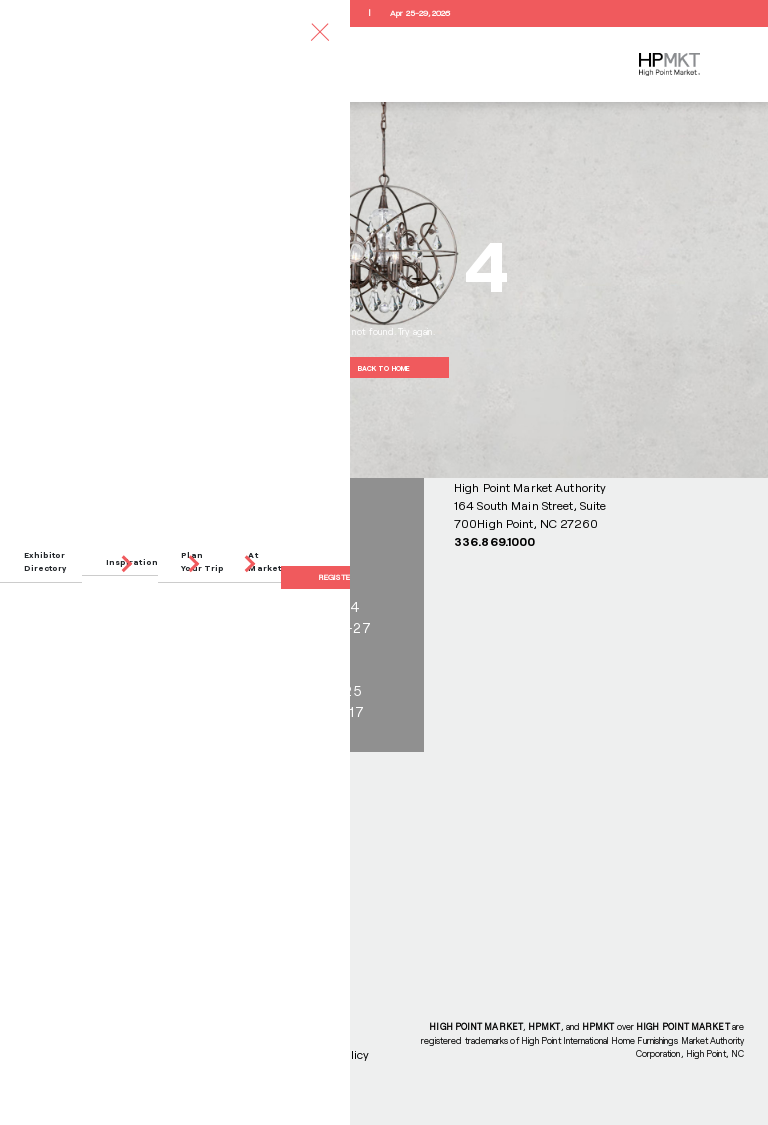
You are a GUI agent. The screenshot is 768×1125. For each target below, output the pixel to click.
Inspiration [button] (132, 562)
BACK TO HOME (384, 368)
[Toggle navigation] (320, 31)
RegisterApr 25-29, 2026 (383, 13)
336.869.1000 (494, 541)
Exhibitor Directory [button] (45, 561)
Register (337, 577)
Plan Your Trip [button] (202, 561)
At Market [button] (264, 561)
